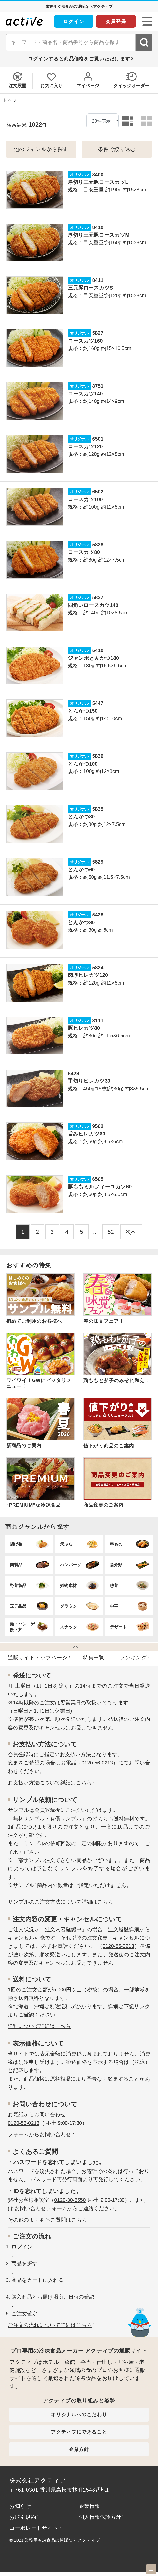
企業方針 (79, 2449)
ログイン (74, 21)
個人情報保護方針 (100, 2517)
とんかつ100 (83, 764)
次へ (131, 1232)
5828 (97, 544)
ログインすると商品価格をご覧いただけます (79, 58)
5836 (97, 756)
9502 (97, 1126)
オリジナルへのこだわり (79, 2414)
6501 (97, 439)
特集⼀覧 (93, 1657)
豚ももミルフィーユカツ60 (100, 1186)
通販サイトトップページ (37, 1657)
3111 (97, 1020)
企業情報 (89, 2506)
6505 (97, 1179)
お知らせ (20, 2506)
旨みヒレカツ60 (86, 1133)
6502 (97, 491)
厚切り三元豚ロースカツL (98, 182)
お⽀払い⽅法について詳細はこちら (50, 1782)
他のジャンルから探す (41, 149)
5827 (97, 333)
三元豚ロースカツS (90, 288)
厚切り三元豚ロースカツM (98, 235)
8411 (97, 280)
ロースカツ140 (85, 393)
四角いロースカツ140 (93, 605)
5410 (97, 650)
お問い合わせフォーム (41, 2208)
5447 (97, 703)
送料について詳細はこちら (39, 2026)
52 (111, 1232)
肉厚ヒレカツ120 (88, 975)
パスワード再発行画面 (56, 2179)
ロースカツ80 (84, 552)
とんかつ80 (81, 816)
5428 (97, 914)
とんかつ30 (81, 922)
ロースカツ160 (85, 341)
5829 (97, 862)
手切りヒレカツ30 (89, 1081)
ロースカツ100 (85, 499)
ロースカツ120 (85, 446)
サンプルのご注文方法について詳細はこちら (60, 1902)
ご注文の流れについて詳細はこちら (50, 2325)
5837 (97, 597)
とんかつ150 (83, 711)
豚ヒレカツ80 (84, 1028)
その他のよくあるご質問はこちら (47, 2220)
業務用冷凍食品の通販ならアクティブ (62, 2540)
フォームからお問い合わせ (39, 2134)
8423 (73, 1073)
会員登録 (116, 21)
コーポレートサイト (33, 2528)
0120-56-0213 (97, 1762)
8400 (97, 174)
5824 (97, 967)
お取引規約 (22, 2517)
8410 (97, 227)
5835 (97, 809)
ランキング (133, 1657)
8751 (97, 386)
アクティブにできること (79, 2432)
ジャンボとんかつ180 (93, 658)
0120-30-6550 (70, 2200)
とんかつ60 (81, 869)
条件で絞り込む (117, 149)
